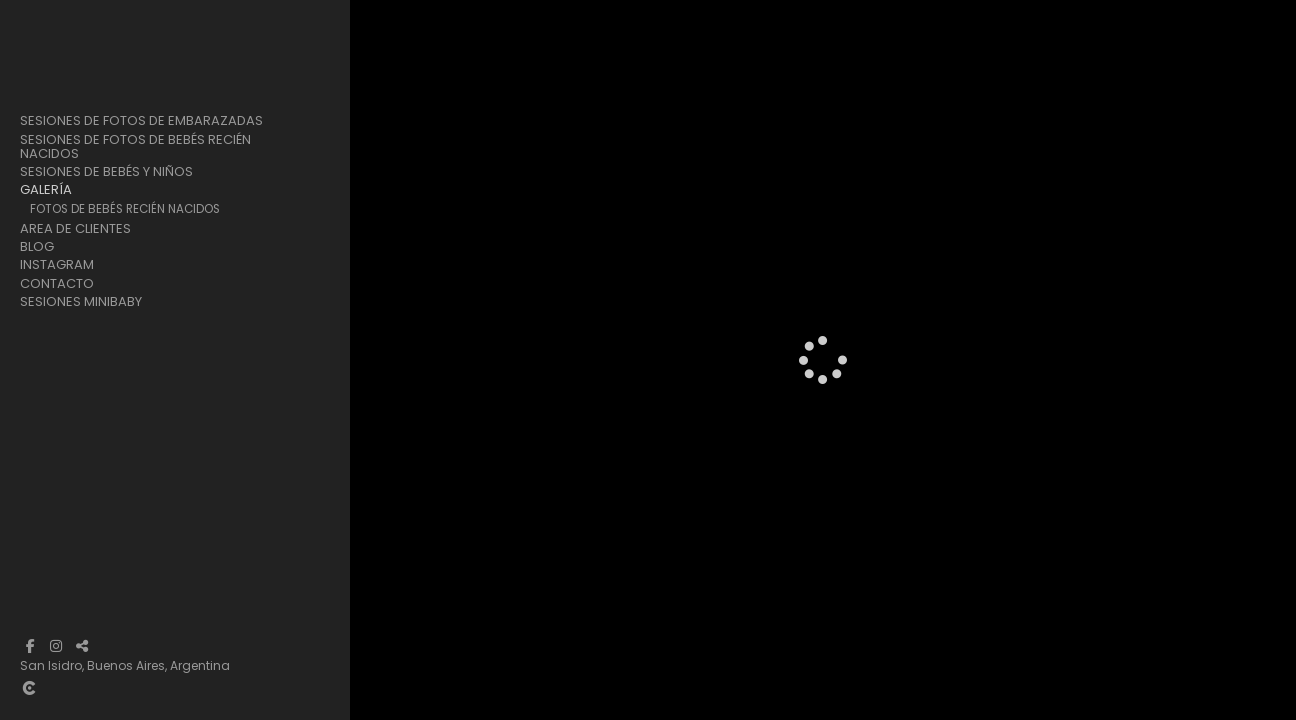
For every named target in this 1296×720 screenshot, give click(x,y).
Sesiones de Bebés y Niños (106, 172)
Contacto (57, 355)
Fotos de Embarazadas (101, 227)
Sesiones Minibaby (81, 373)
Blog (37, 319)
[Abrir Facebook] (30, 646)
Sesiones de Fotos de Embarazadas (141, 121)
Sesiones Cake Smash (104, 264)
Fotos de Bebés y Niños (100, 245)
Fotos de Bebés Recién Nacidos (125, 209)
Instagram (57, 337)
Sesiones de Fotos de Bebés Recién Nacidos (135, 147)
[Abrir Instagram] (56, 646)
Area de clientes (75, 300)
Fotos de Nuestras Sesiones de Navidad (151, 282)
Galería (46, 190)
